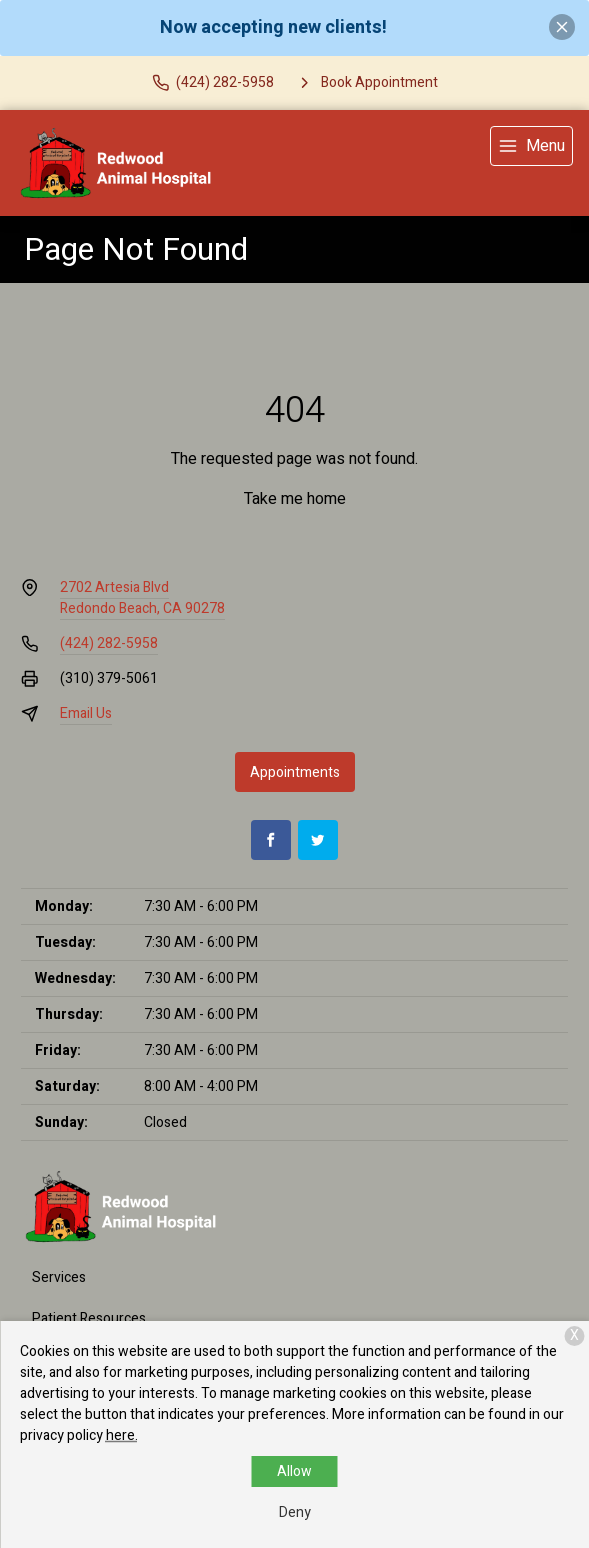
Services (59, 1277)
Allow (294, 1471)
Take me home (295, 499)
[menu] (531, 146)
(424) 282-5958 (109, 643)
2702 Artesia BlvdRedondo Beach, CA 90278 (142, 598)
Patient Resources (89, 1318)
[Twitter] (318, 840)
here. (122, 1435)
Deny (295, 1512)
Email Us (86, 713)
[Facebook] (271, 840)
